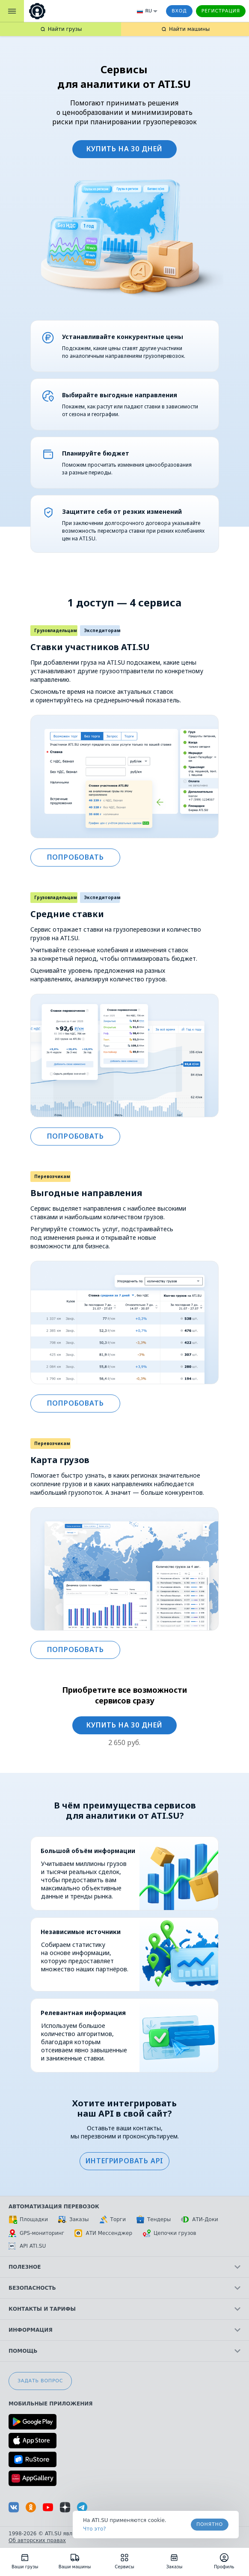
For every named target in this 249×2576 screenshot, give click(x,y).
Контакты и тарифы (124, 2309)
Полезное (124, 2267)
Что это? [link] (94, 2529)
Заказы (73, 2219)
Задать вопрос (40, 2381)
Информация (124, 2330)
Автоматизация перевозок (54, 2207)
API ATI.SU (27, 2246)
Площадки (28, 2219)
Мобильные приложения (51, 2404)
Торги (112, 2219)
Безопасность (124, 2288)
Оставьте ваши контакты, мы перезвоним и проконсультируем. (125, 2132)
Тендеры (153, 2219)
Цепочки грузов (169, 2233)
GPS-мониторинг (36, 2233)
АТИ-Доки (199, 2219)
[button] (124, 2161)
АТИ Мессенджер (103, 2233)
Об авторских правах (37, 2540)
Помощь (124, 2351)
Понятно (209, 2524)
